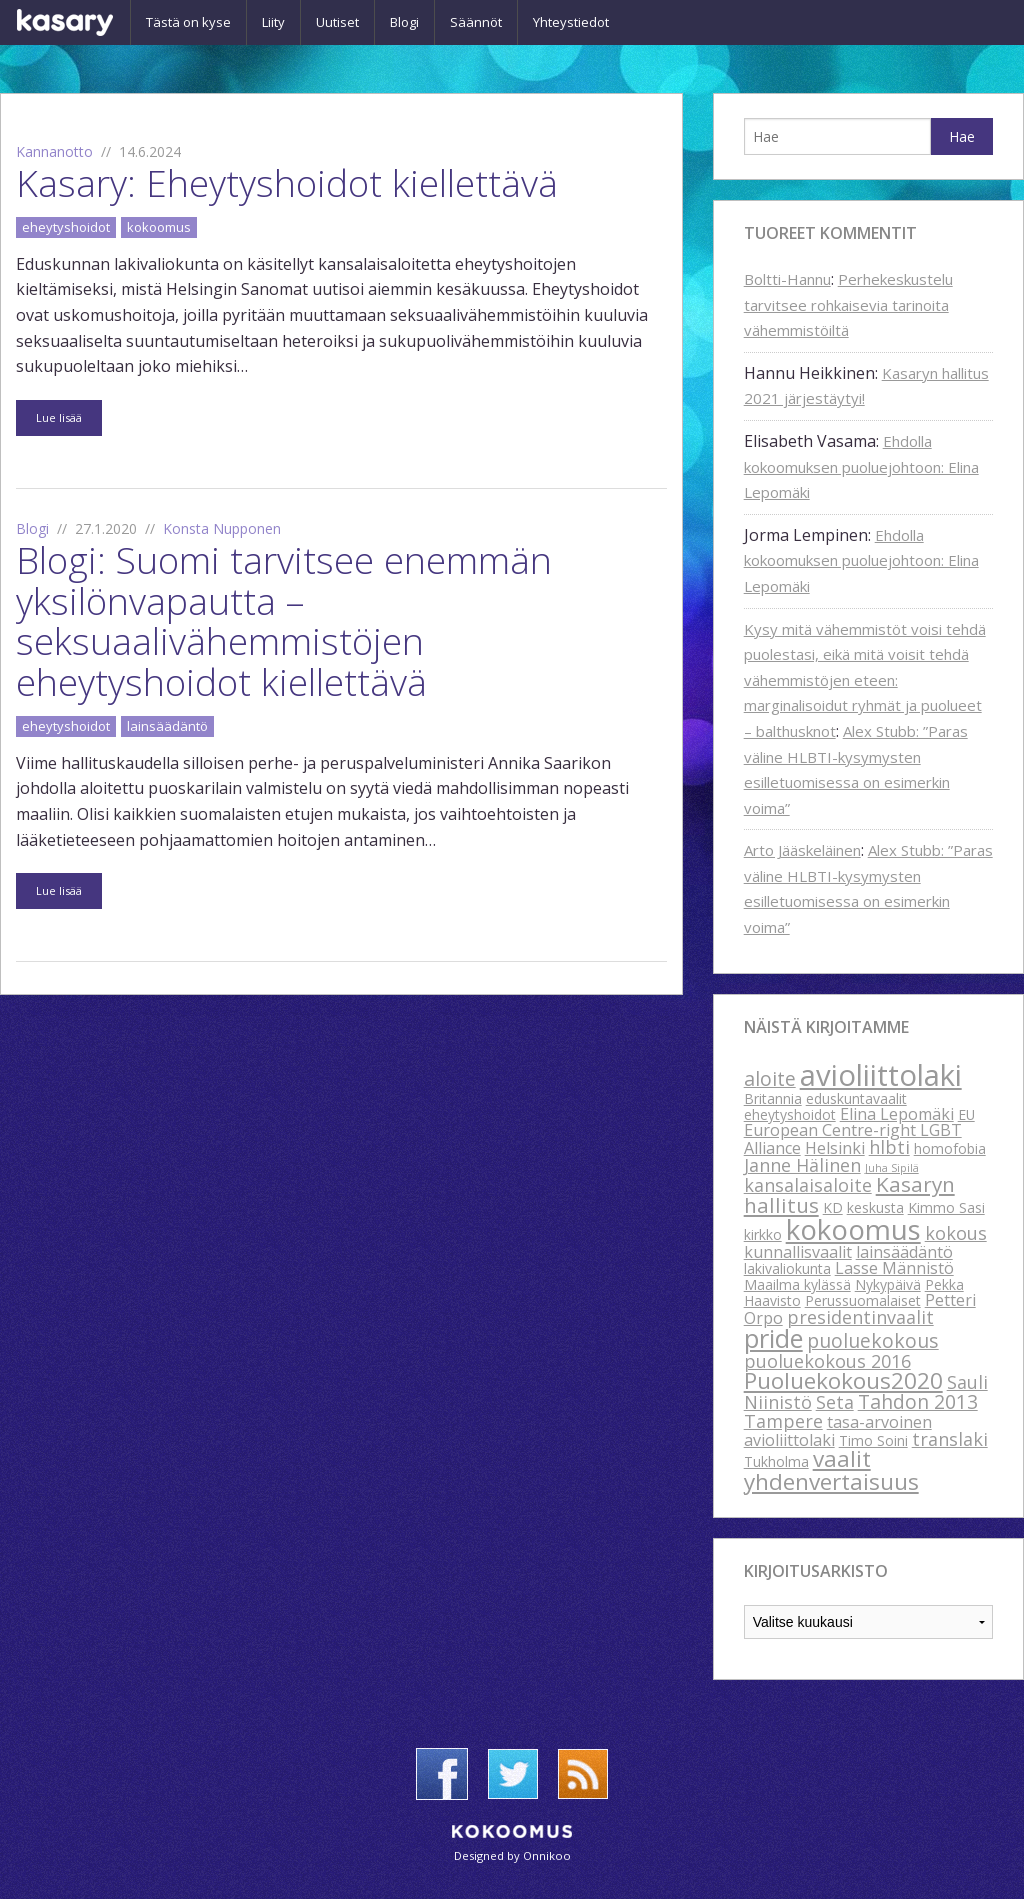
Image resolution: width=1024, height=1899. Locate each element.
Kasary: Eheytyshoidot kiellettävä (287, 182)
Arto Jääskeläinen (802, 850)
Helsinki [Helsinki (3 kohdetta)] (835, 1148)
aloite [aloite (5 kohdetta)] (770, 1078)
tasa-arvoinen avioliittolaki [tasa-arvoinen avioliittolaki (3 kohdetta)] (838, 1431)
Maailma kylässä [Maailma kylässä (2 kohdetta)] (797, 1284)
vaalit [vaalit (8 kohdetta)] (842, 1458)
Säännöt (476, 22)
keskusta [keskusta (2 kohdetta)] (875, 1207)
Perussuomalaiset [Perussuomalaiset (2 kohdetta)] (863, 1300)
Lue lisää (59, 417)
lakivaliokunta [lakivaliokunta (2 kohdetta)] (787, 1268)
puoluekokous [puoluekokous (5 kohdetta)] (873, 1340)
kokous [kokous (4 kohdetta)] (956, 1233)
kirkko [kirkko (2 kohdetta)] (763, 1234)
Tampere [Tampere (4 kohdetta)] (783, 1421)
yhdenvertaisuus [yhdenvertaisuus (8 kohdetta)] (831, 1481)
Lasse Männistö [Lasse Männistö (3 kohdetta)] (894, 1268)
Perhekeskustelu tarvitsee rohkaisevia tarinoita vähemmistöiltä (848, 304)
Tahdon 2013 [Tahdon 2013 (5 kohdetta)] (918, 1401)
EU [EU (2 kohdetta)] (966, 1114)
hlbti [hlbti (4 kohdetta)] (889, 1147)
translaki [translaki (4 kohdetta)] (950, 1439)
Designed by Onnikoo (512, 1855)
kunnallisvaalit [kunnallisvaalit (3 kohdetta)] (798, 1252)
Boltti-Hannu (787, 279)
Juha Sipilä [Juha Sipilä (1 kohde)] (892, 1168)
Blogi (404, 22)
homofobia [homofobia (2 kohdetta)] (950, 1148)
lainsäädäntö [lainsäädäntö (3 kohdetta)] (904, 1252)
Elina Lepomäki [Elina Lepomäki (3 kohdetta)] (897, 1114)
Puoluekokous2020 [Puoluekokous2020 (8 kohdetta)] (843, 1380)
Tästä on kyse (188, 22)
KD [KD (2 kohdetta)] (833, 1207)
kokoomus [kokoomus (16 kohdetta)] (853, 1229)
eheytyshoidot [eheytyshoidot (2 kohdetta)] (790, 1114)
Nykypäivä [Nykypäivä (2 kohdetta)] (888, 1284)
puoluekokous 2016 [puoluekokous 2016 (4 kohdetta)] (827, 1361)
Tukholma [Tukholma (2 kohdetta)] (776, 1461)
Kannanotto (54, 151)
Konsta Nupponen (222, 528)
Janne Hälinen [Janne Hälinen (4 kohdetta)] (802, 1165)
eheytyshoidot (66, 227)
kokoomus (159, 227)
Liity (273, 22)
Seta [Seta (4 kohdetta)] (835, 1402)
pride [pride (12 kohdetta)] (773, 1338)
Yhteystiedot (571, 22)
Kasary (65, 22)
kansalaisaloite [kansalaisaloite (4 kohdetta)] (808, 1185)
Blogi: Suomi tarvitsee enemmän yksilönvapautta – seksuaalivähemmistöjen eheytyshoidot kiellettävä (284, 620)
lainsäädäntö (167, 726)
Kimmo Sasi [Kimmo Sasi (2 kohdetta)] (946, 1207)
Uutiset (337, 22)
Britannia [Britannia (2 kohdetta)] (773, 1098)
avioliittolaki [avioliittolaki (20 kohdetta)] (881, 1075)
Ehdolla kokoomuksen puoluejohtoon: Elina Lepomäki (861, 466)
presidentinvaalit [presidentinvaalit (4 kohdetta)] (860, 1317)
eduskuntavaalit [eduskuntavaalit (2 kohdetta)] (856, 1098)
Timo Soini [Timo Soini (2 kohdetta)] (873, 1440)
